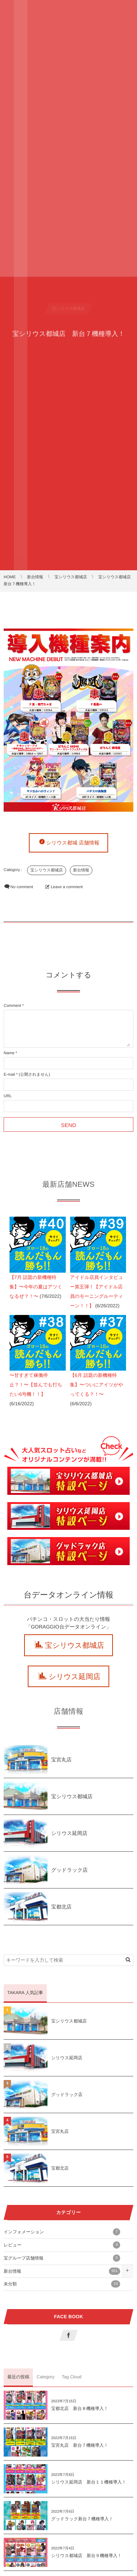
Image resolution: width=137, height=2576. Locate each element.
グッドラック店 (69, 1870)
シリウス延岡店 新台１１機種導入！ (88, 2482)
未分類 (62, 2284)
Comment (12, 1006)
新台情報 (81, 870)
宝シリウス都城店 (46, 870)
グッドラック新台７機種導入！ (82, 2518)
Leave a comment (67, 887)
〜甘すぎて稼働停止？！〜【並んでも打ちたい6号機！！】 (35, 1384)
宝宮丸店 (61, 1759)
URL (8, 1096)
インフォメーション (62, 2232)
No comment (21, 887)
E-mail (9, 1074)
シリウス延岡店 (74, 1677)
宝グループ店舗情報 (62, 2258)
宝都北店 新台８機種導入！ (79, 2408)
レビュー (62, 2245)
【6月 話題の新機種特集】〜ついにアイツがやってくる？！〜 (96, 1384)
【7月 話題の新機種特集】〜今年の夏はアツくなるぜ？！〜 (35, 1287)
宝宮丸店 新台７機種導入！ (79, 2445)
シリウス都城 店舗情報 (72, 843)
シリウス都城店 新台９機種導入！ (86, 2555)
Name (9, 1053)
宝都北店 (61, 1907)
